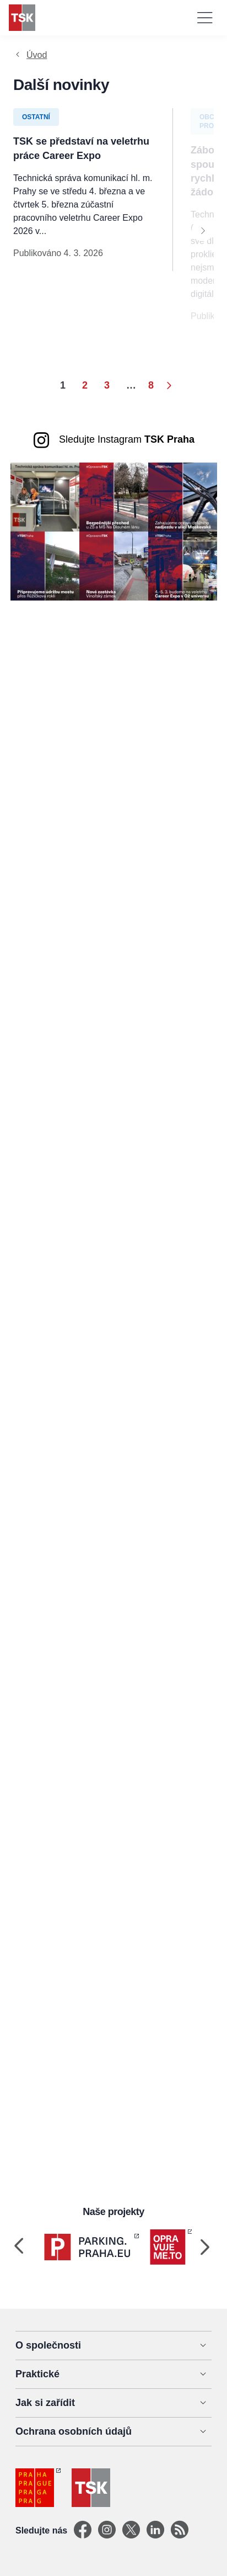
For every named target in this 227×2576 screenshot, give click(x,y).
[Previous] (18, 2247)
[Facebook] (82, 2530)
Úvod (36, 55)
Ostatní (36, 117)
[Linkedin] (155, 2530)
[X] (131, 2530)
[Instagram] (107, 2530)
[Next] (203, 230)
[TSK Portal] (179, 2530)
